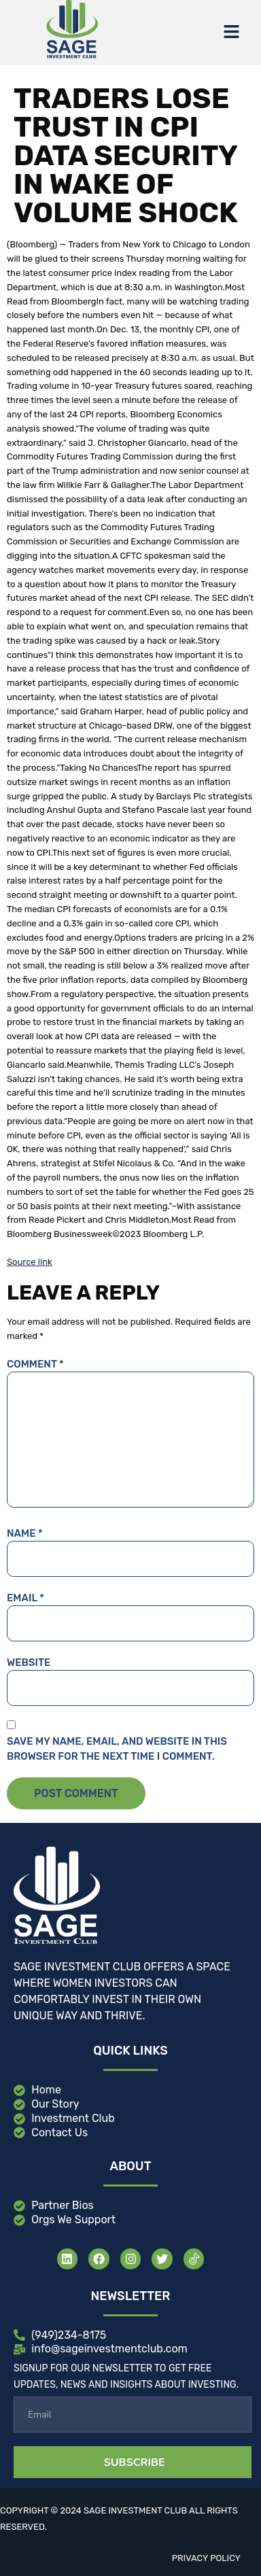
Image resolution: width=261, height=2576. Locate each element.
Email (25, 1598)
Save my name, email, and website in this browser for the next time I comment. (117, 1749)
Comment (35, 1364)
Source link (29, 1262)
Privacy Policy (206, 2558)
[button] (231, 33)
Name (25, 1533)
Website (28, 1662)
